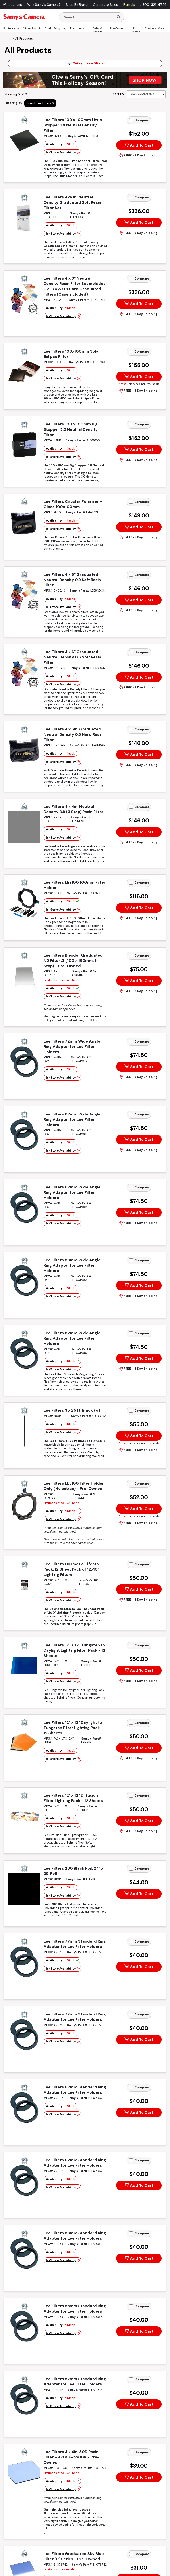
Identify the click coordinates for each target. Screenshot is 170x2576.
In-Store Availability (61, 152)
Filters (85, 63)
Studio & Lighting (55, 28)
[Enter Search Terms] (88, 17)
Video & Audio (32, 28)
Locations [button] (12, 4)
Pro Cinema (135, 30)
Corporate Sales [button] (105, 4)
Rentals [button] (129, 4)
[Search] (119, 17)
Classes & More (154, 28)
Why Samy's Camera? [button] (43, 4)
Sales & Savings (97, 30)
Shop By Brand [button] (77, 4)
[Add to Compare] (131, 120)
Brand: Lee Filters (39, 103)
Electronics (77, 28)
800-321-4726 (154, 4)
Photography (11, 28)
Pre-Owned (117, 28)
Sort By (118, 94)
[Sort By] (146, 94)
